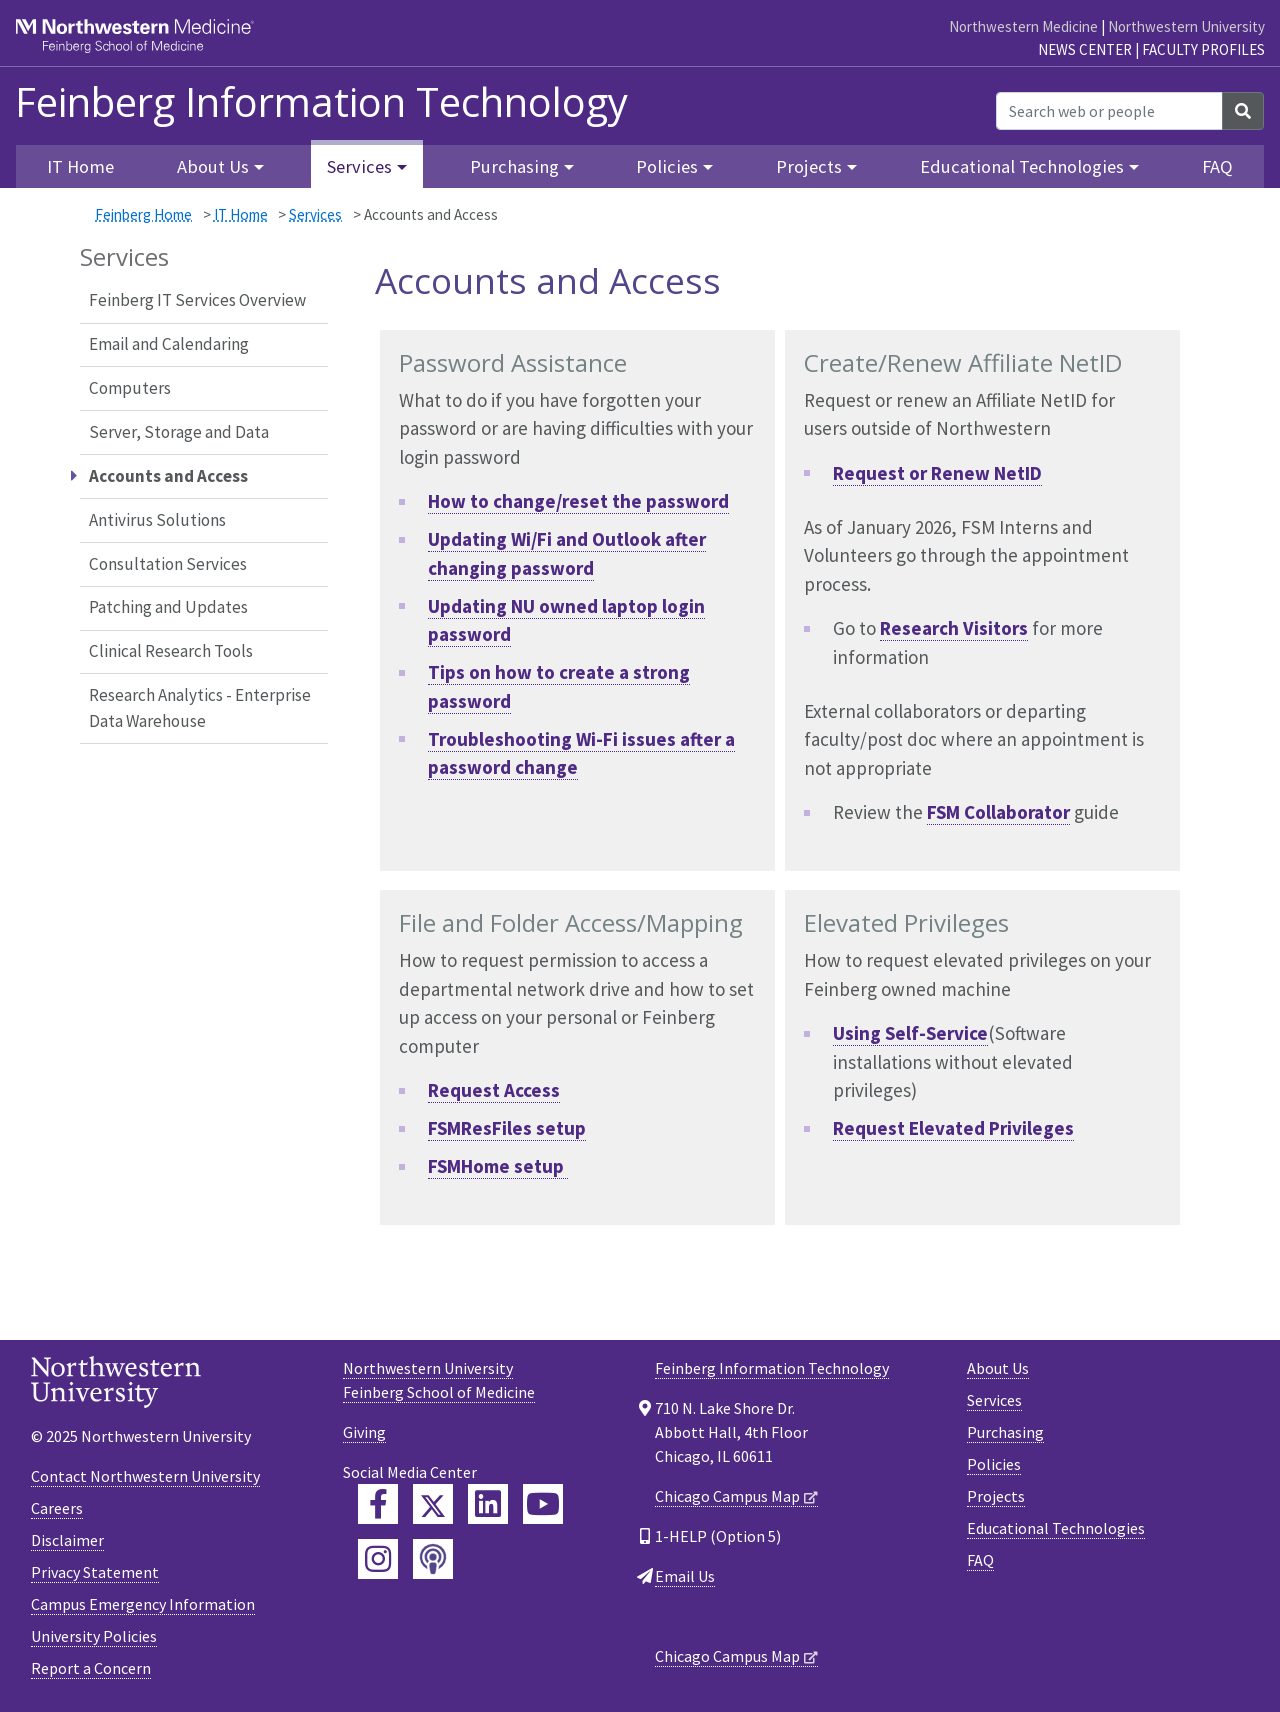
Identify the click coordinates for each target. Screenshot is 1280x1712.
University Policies (94, 1636)
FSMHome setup (498, 1166)
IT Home (241, 214)
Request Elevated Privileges (953, 1128)
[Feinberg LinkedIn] (488, 1504)
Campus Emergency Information (143, 1604)
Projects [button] (809, 166)
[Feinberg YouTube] (543, 1504)
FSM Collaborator (998, 812)
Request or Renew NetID (937, 473)
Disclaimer (67, 1540)
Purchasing (1005, 1432)
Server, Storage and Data (179, 432)
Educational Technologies (1056, 1528)
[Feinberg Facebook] (378, 1504)
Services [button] (359, 166)
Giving (364, 1432)
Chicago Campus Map (727, 1496)
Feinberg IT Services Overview (197, 300)
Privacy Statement (95, 1572)
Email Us (685, 1576)
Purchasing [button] (514, 166)
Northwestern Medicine (1023, 26)
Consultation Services (168, 564)
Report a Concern (91, 1668)
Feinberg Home (143, 214)
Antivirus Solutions (157, 520)
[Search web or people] (1109, 111)
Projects (996, 1496)
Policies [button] (667, 166)
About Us (998, 1368)
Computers (130, 388)
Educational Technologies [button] (1022, 166)
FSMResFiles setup (507, 1128)
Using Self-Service (910, 1033)
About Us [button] (213, 166)
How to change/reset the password (578, 501)
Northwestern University (1186, 26)
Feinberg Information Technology (321, 102)
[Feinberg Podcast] (433, 1559)
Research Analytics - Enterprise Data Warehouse (200, 708)
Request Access (494, 1090)
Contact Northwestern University (145, 1476)
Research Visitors (954, 628)
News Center (1085, 49)
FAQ (1217, 166)
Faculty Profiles (1203, 49)
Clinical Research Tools (171, 651)
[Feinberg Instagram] (378, 1559)
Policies (994, 1464)
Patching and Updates (168, 607)
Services (315, 214)
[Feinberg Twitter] (433, 1504)
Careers (57, 1508)
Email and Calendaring (169, 344)
